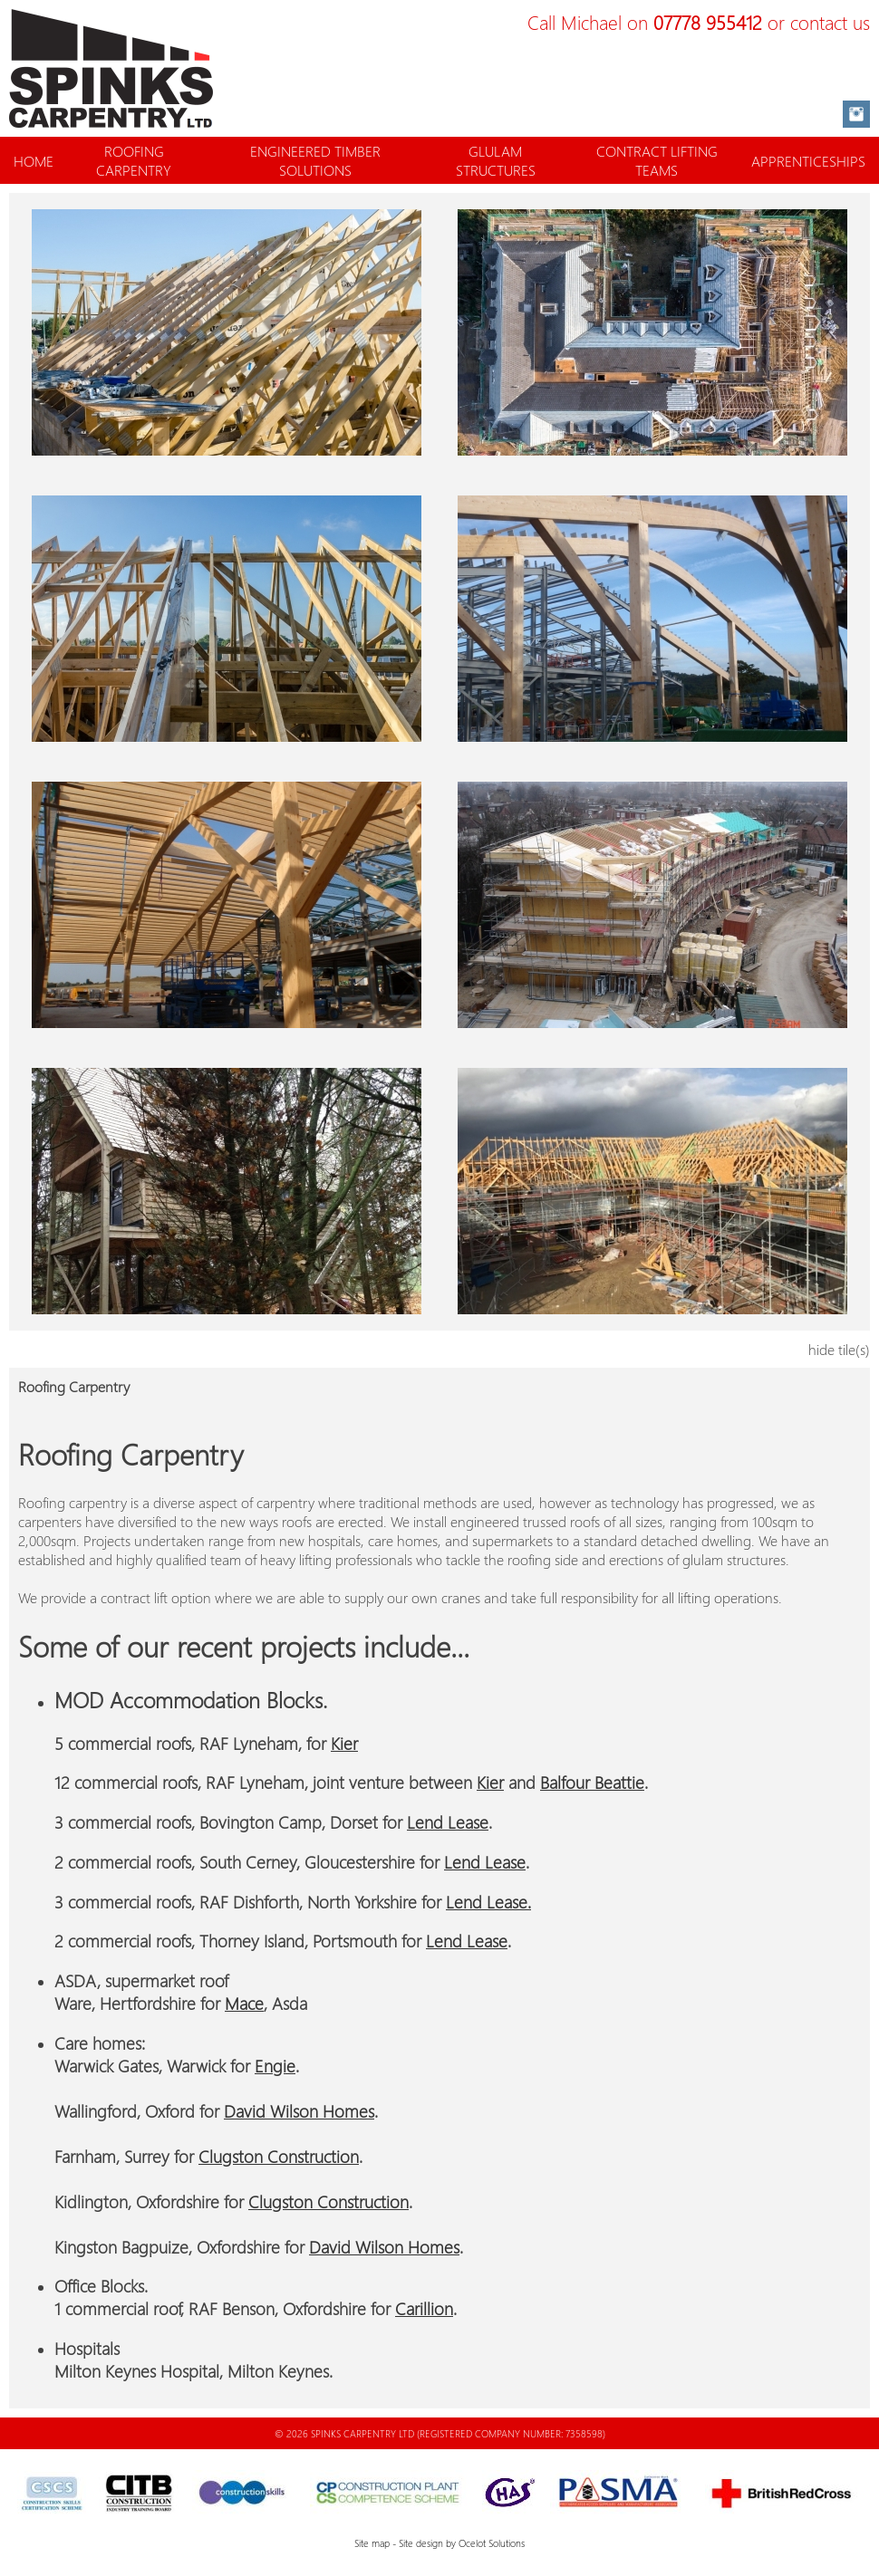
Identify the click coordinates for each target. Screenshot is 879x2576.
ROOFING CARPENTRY (133, 160)
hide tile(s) (839, 1349)
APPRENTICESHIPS (808, 160)
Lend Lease (447, 1822)
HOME (33, 160)
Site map (372, 2543)
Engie (275, 2065)
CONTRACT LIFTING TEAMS (657, 160)
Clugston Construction (278, 2156)
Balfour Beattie (592, 1782)
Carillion (424, 2308)
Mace (244, 2003)
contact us (830, 21)
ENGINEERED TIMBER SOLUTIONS (315, 160)
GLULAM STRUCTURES (496, 160)
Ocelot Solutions (492, 2543)
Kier (344, 1743)
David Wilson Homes (299, 2111)
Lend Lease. (488, 1901)
